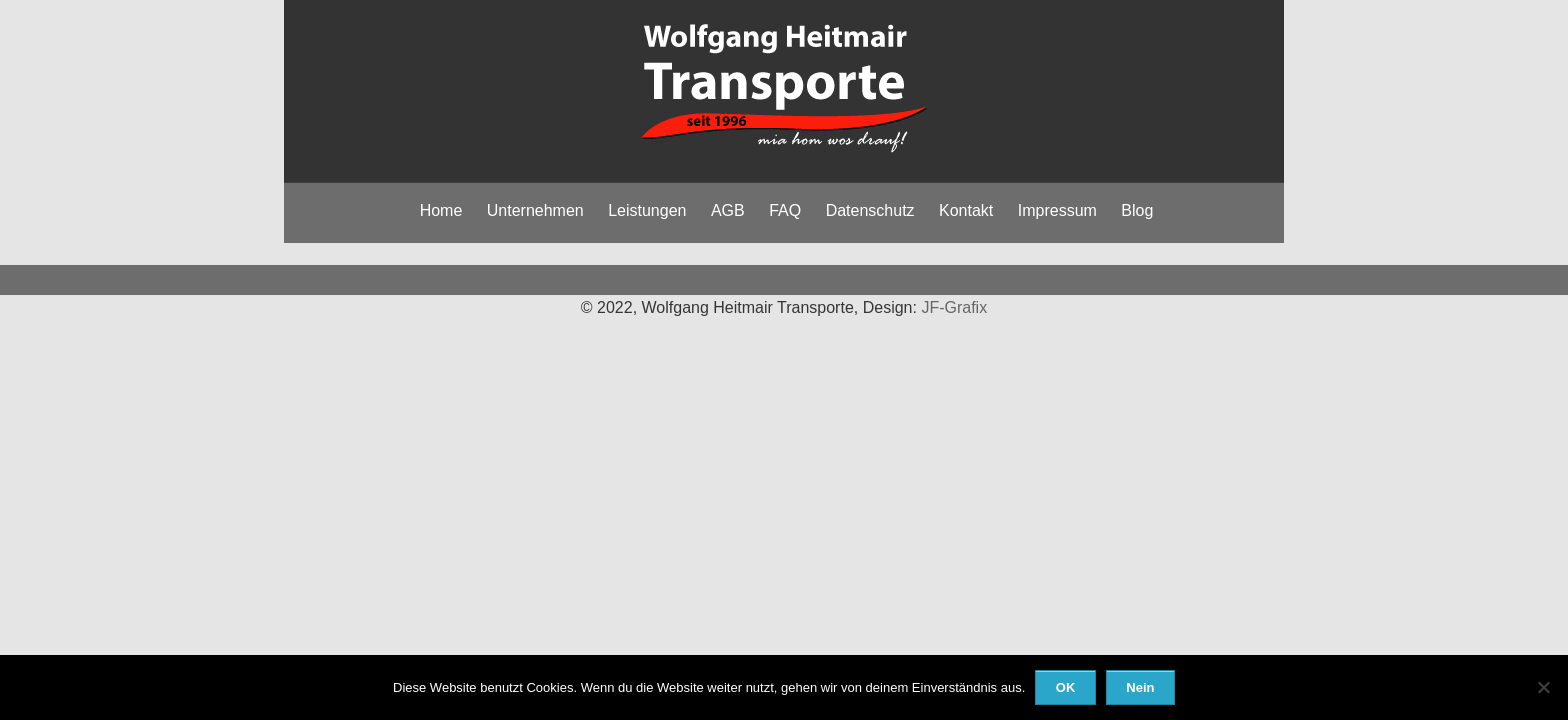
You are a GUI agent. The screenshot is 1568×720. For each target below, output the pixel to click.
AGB (728, 210)
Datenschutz (870, 210)
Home (441, 210)
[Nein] (1543, 687)
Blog (1137, 210)
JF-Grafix (954, 307)
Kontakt (966, 210)
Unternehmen (535, 210)
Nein (1140, 687)
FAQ (785, 210)
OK (1066, 687)
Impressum (1057, 210)
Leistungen (647, 210)
